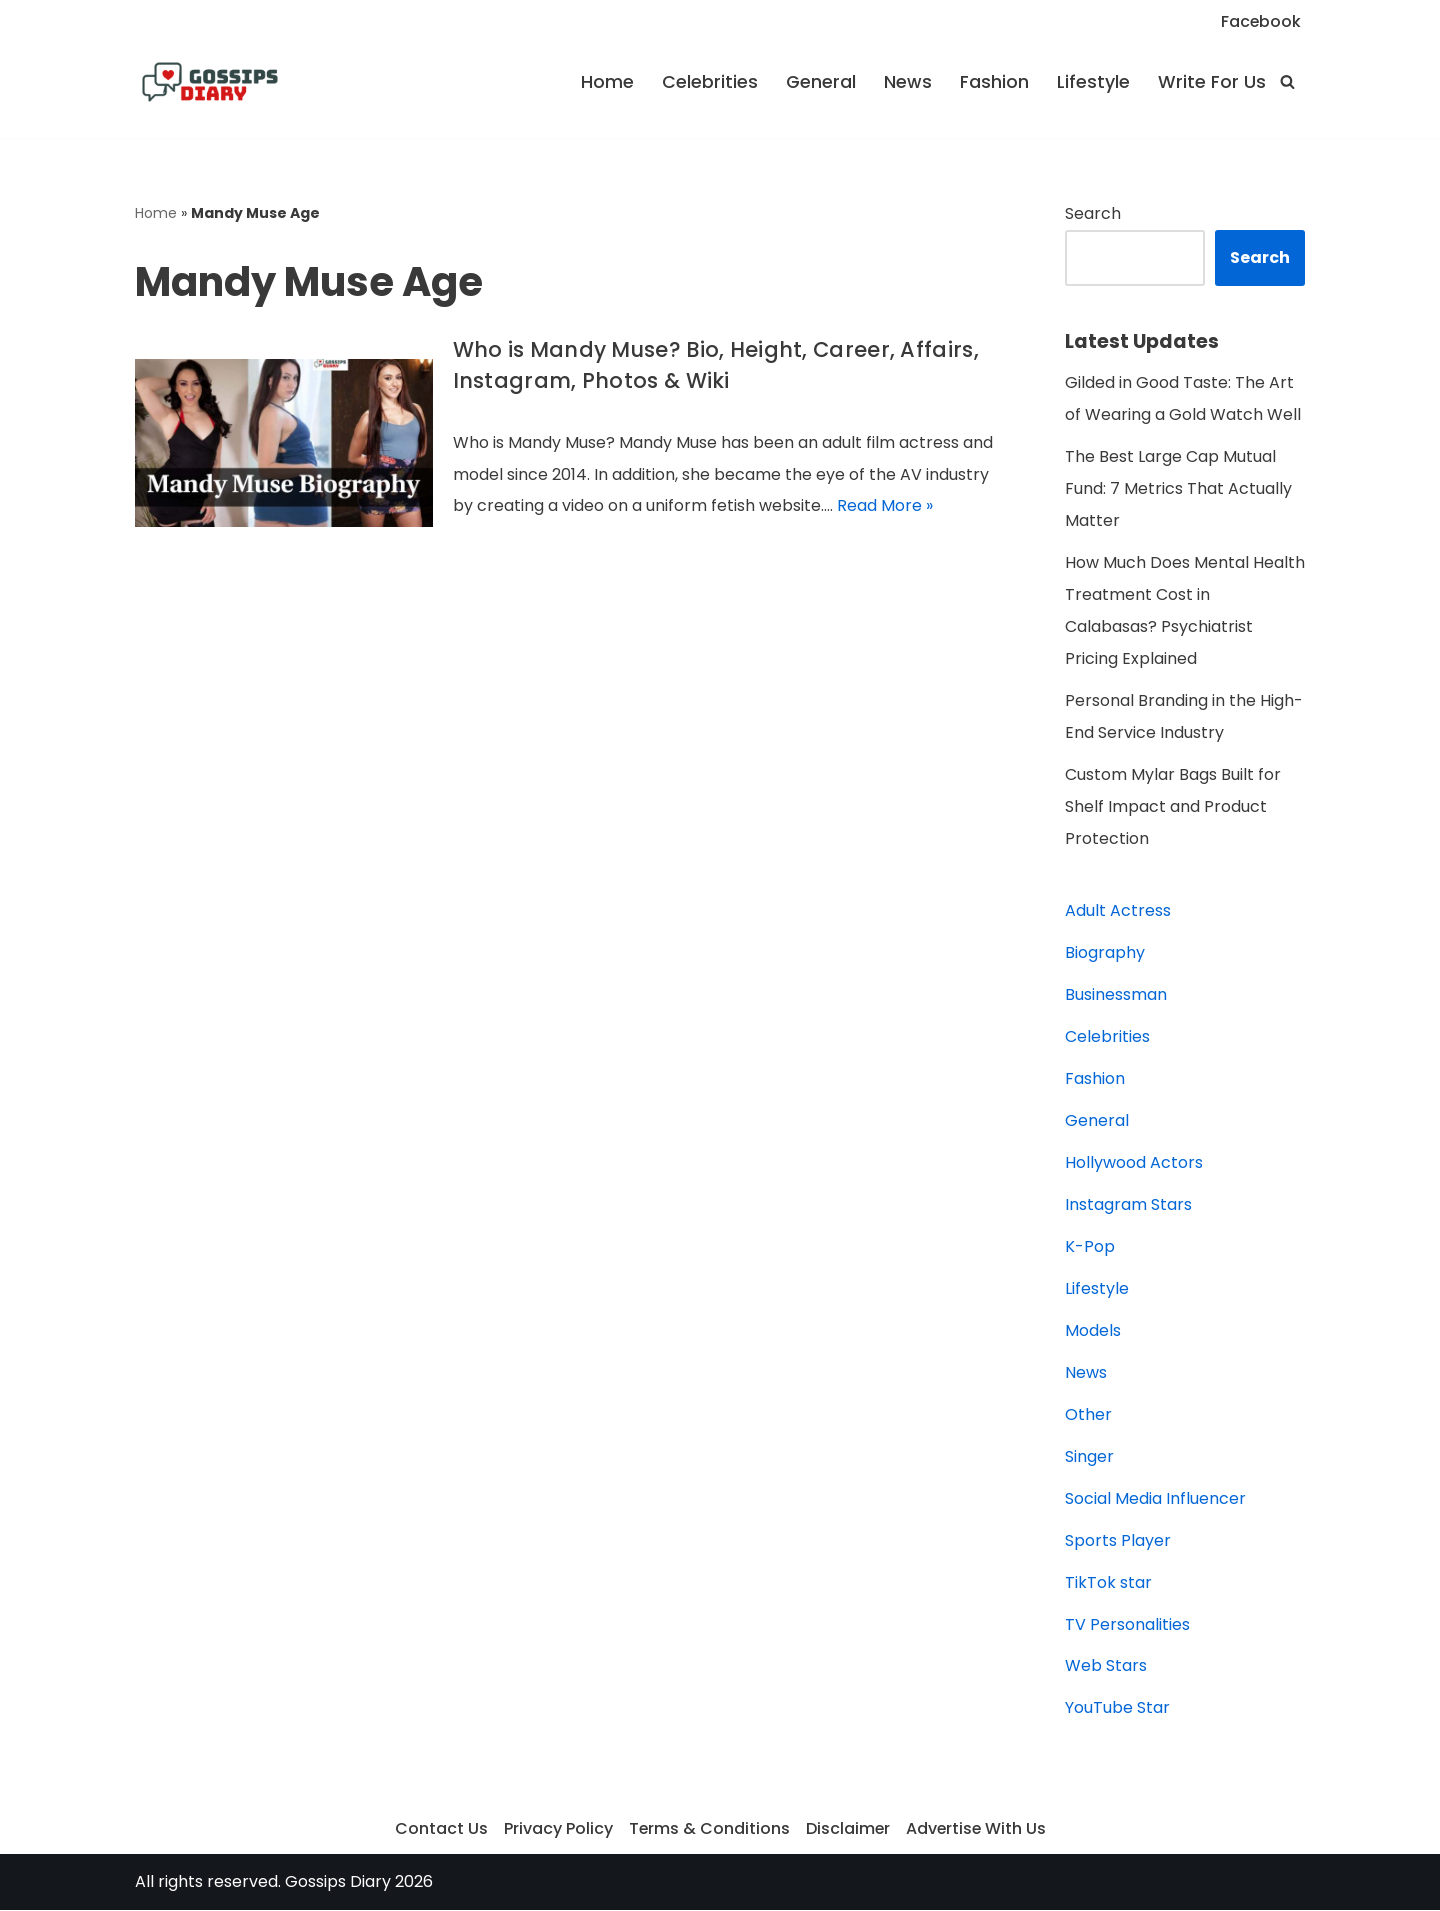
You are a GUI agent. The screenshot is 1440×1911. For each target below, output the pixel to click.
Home (607, 82)
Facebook (1260, 21)
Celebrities (710, 82)
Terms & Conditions (708, 1830)
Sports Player (1118, 1541)
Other (1088, 1415)
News (908, 82)
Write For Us (1212, 82)
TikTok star (1108, 1583)
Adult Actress (1118, 911)
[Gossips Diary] (210, 82)
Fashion (994, 82)
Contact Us (439, 1830)
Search (1093, 213)
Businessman (1116, 995)
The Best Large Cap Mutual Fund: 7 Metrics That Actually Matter (1178, 489)
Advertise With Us (977, 1830)
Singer (1089, 1457)
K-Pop (1090, 1247)
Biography (1105, 953)
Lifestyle (1093, 82)
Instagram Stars (1128, 1205)
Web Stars (1106, 1667)
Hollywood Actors (1134, 1163)
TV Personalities (1127, 1625)
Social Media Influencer (1155, 1499)
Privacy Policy (556, 1830)
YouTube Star (1117, 1709)
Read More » (885, 506)
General (821, 82)
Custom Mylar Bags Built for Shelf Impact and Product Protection (1173, 807)
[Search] (1287, 81)
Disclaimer (847, 1830)
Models (1093, 1331)
